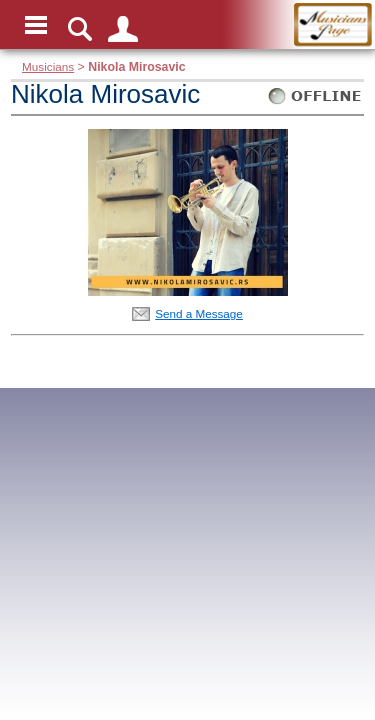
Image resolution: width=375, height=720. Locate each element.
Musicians (48, 66)
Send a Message (199, 313)
